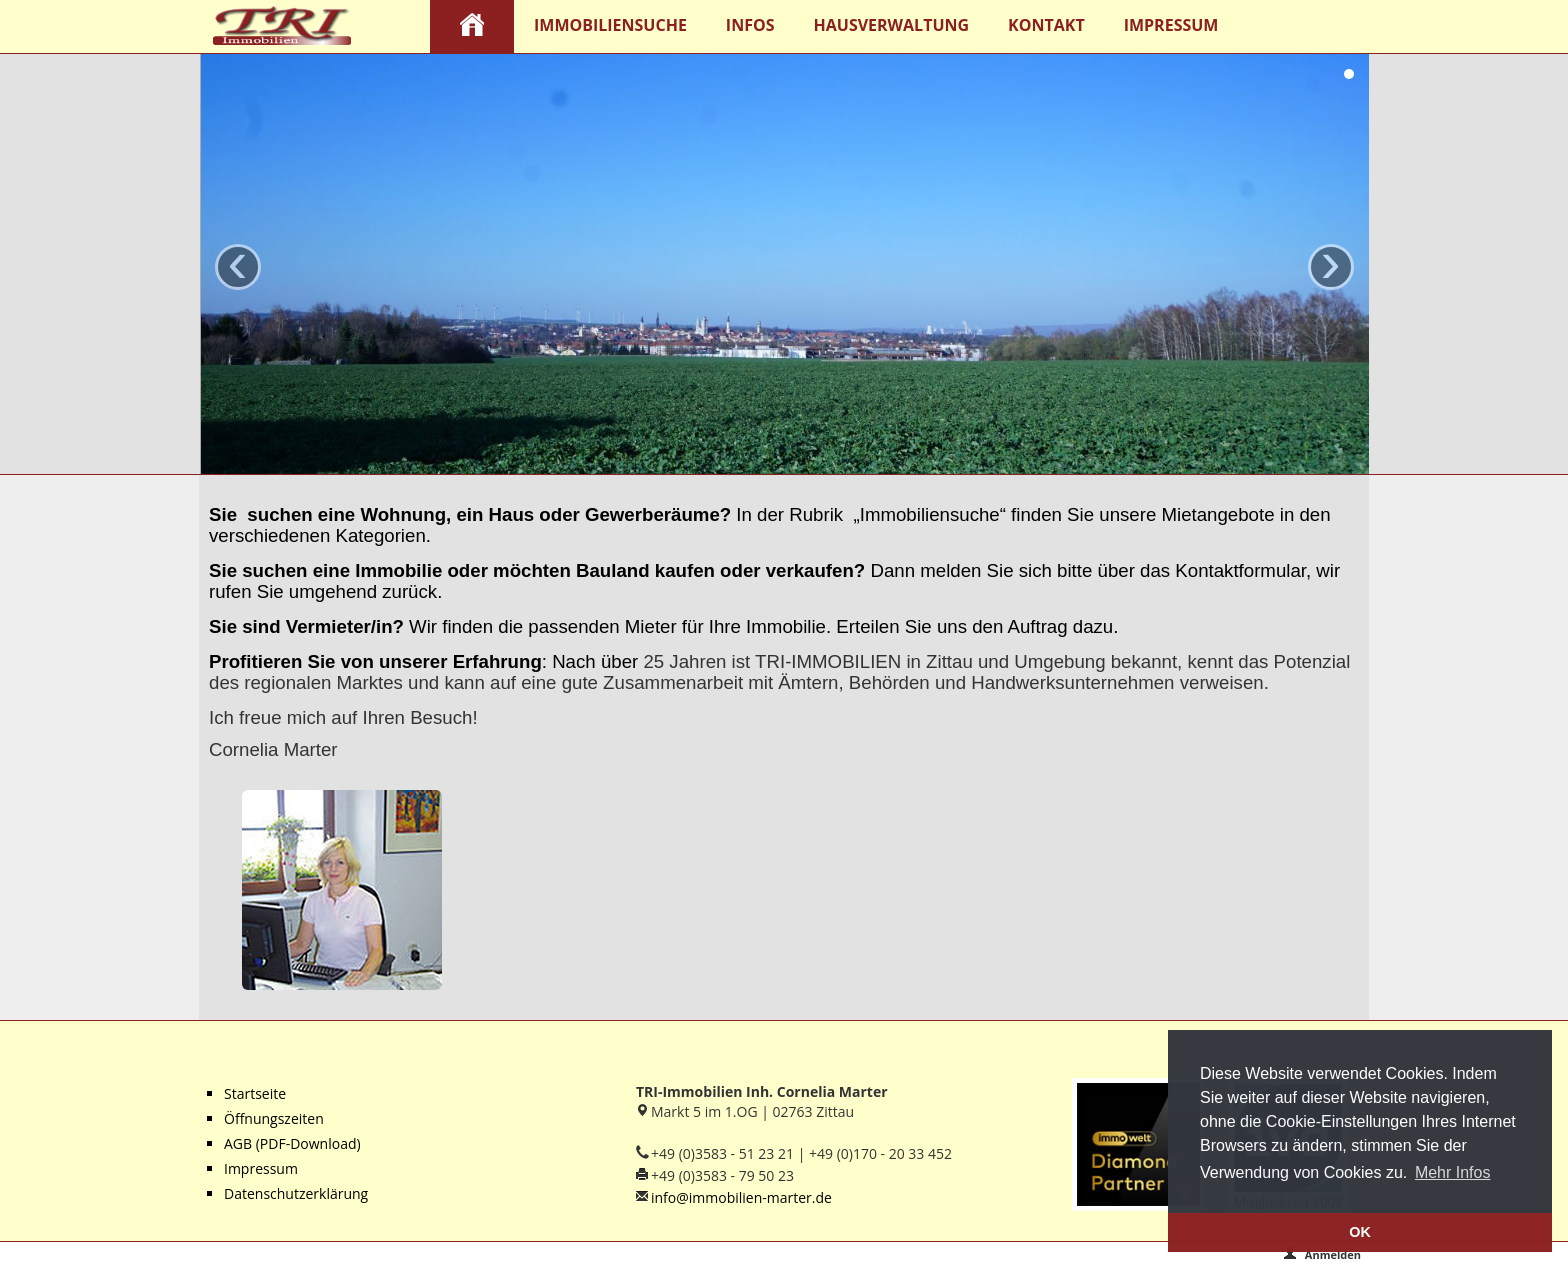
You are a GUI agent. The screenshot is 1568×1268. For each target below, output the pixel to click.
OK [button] (1360, 1232)
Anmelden (1322, 1254)
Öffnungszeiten (274, 1118)
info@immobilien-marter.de (741, 1197)
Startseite (255, 1093)
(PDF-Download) (306, 1143)
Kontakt (1046, 25)
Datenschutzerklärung (296, 1193)
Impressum (1171, 25)
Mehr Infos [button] (1453, 1172)
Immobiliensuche (610, 25)
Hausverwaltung (892, 25)
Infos (750, 25)
